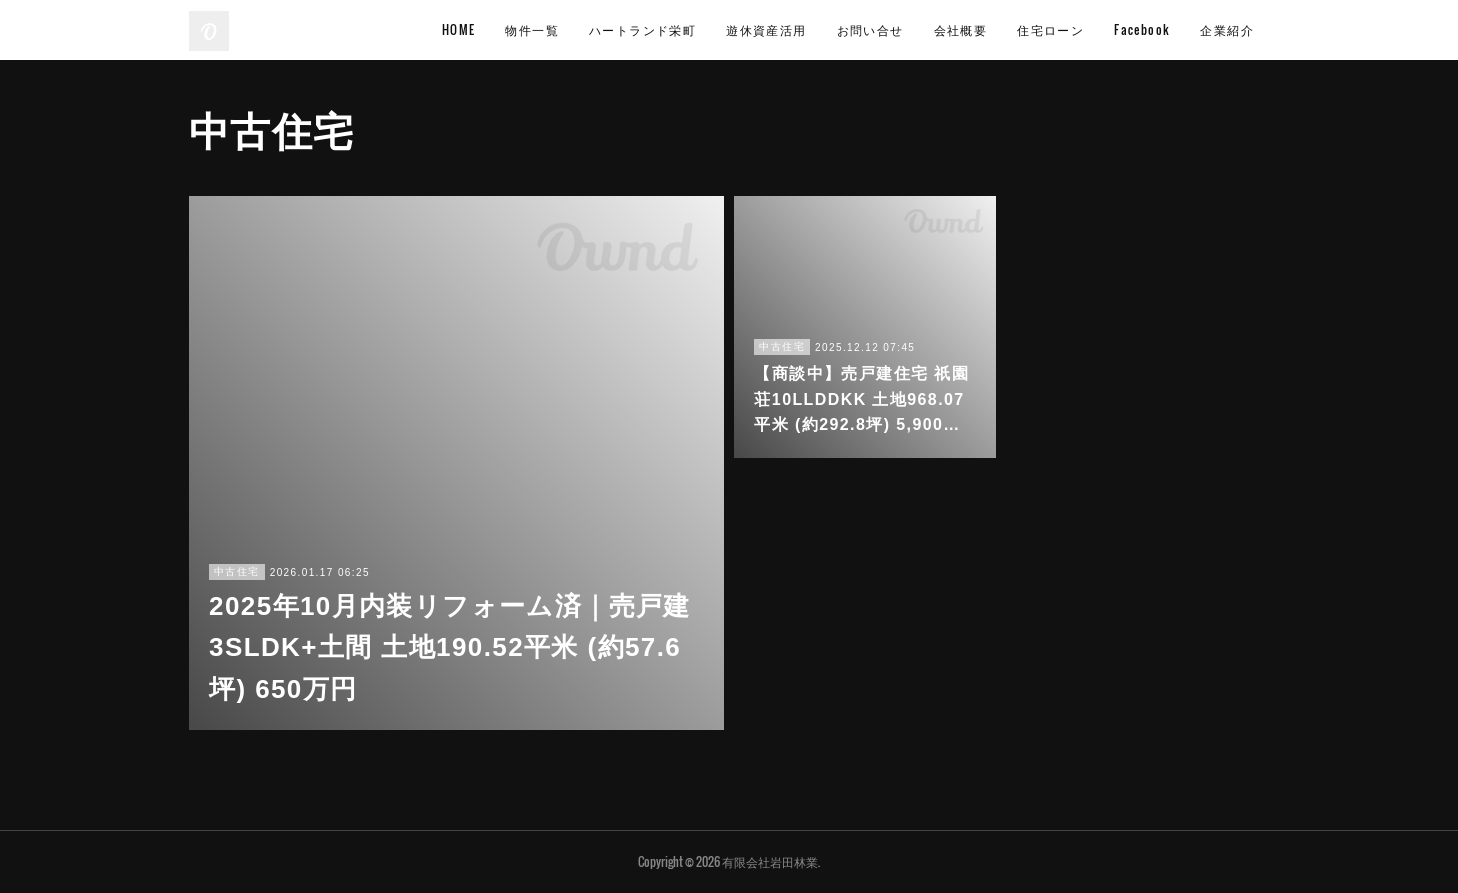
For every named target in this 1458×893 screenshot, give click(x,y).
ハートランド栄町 (642, 29)
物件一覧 (532, 29)
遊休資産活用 (766, 29)
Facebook (1142, 29)
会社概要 (961, 29)
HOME (459, 29)
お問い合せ (870, 29)
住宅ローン (1050, 29)
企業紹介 (1227, 29)
